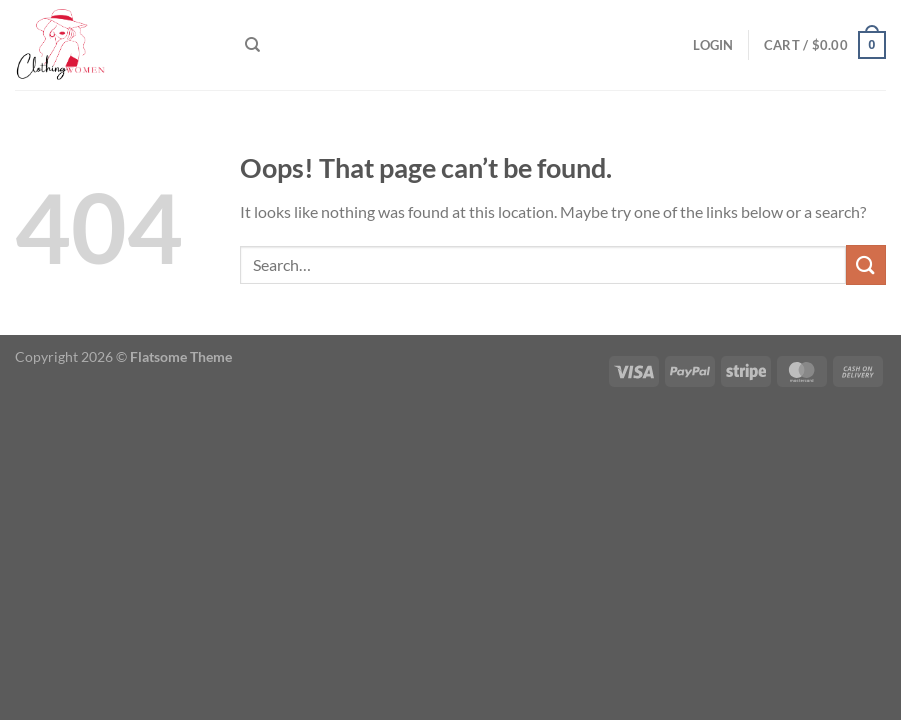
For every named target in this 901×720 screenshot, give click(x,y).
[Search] (252, 45)
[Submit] (866, 264)
